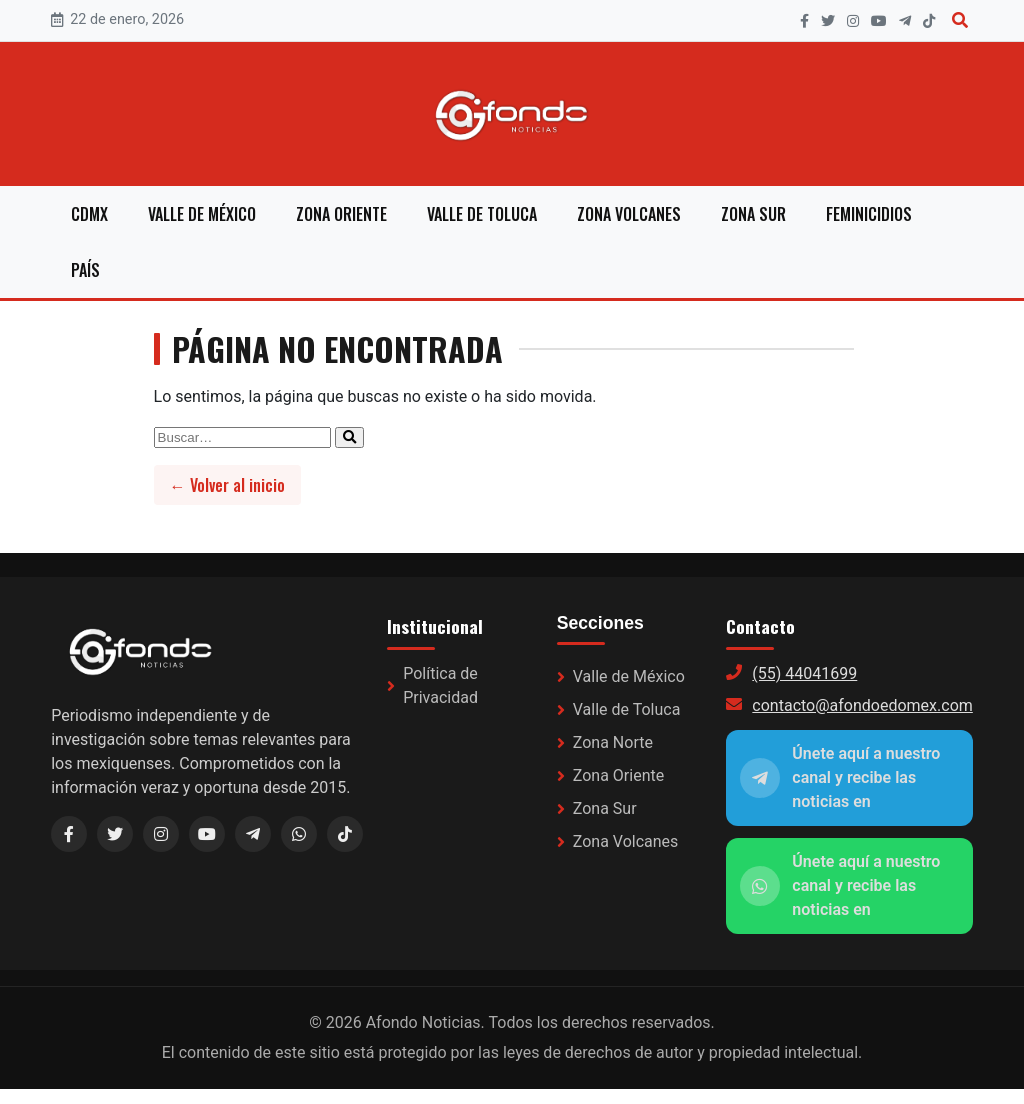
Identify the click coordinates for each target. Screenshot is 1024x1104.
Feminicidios (869, 214)
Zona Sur (753, 214)
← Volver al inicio (227, 485)
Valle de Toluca (482, 214)
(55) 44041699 (804, 673)
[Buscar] (960, 20)
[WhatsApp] (299, 834)
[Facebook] (804, 21)
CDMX (89, 214)
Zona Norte (613, 742)
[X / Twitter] (115, 834)
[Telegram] (905, 21)
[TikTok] (929, 21)
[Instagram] (853, 21)
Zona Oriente (341, 214)
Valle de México (202, 214)
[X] (828, 21)
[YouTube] (879, 21)
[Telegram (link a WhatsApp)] (253, 834)
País (85, 270)
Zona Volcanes (629, 214)
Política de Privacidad (440, 685)
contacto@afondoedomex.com (862, 705)
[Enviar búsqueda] (349, 437)
